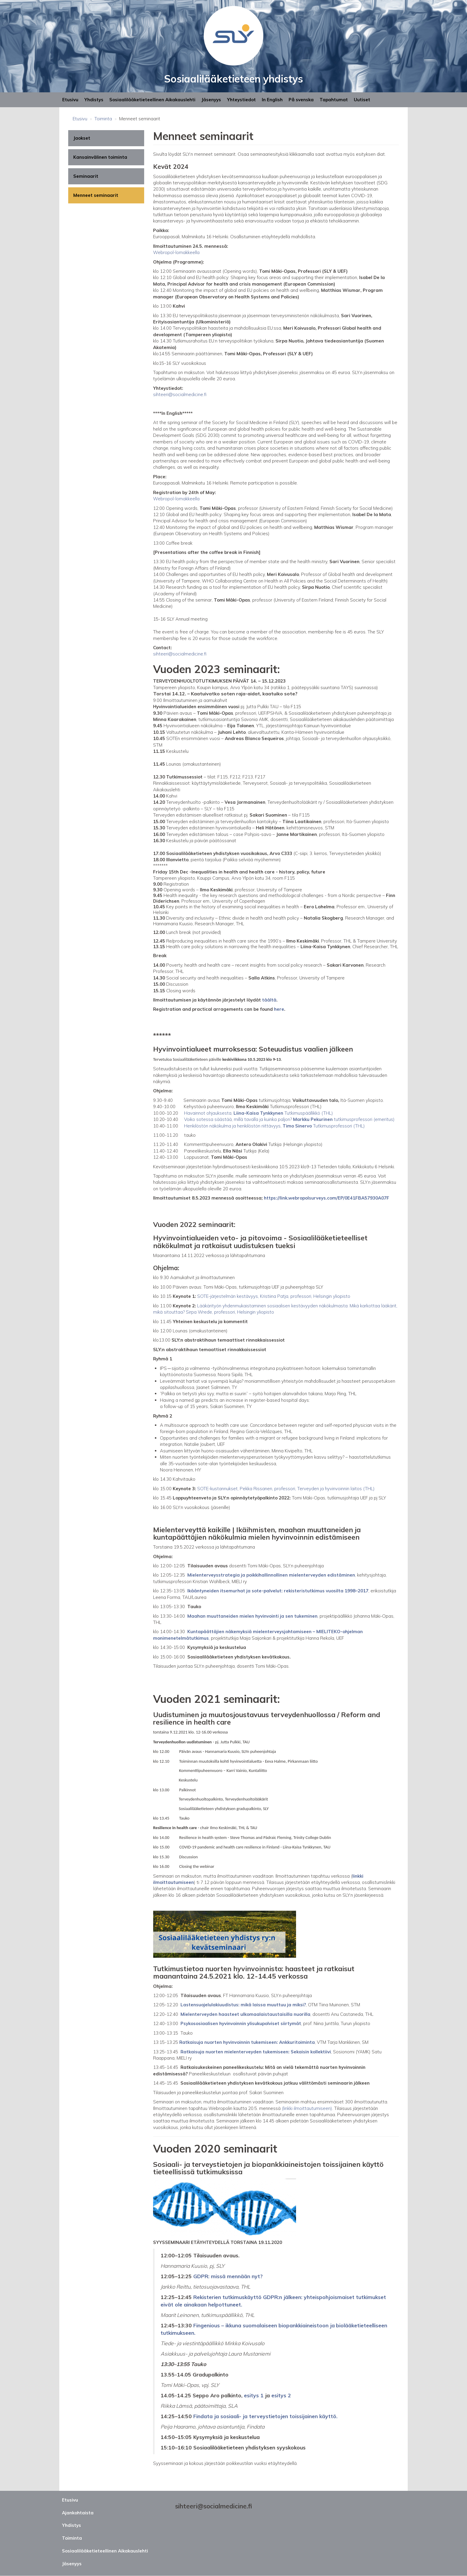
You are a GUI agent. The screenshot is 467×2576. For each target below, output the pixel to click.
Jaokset (81, 138)
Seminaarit (85, 176)
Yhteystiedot (241, 99)
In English (272, 99)
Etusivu (70, 99)
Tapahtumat (334, 99)
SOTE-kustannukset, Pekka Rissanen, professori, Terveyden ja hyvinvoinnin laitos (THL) (286, 1488)
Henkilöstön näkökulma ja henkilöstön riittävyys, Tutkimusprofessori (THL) (274, 1126)
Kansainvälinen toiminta (100, 157)
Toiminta (103, 119)
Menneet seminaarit (95, 195)
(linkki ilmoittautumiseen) (307, 2108)
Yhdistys (93, 99)
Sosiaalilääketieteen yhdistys (233, 78)
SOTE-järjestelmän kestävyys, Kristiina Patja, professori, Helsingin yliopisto (273, 1296)
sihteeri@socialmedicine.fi (179, 654)
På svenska (301, 99)
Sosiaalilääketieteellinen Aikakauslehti (152, 99)
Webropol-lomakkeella (176, 499)
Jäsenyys (211, 99)
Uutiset (362, 99)
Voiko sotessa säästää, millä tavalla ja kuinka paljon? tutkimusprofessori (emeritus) (289, 1119)
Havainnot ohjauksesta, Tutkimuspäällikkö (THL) (258, 1113)
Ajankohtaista (78, 2513)
